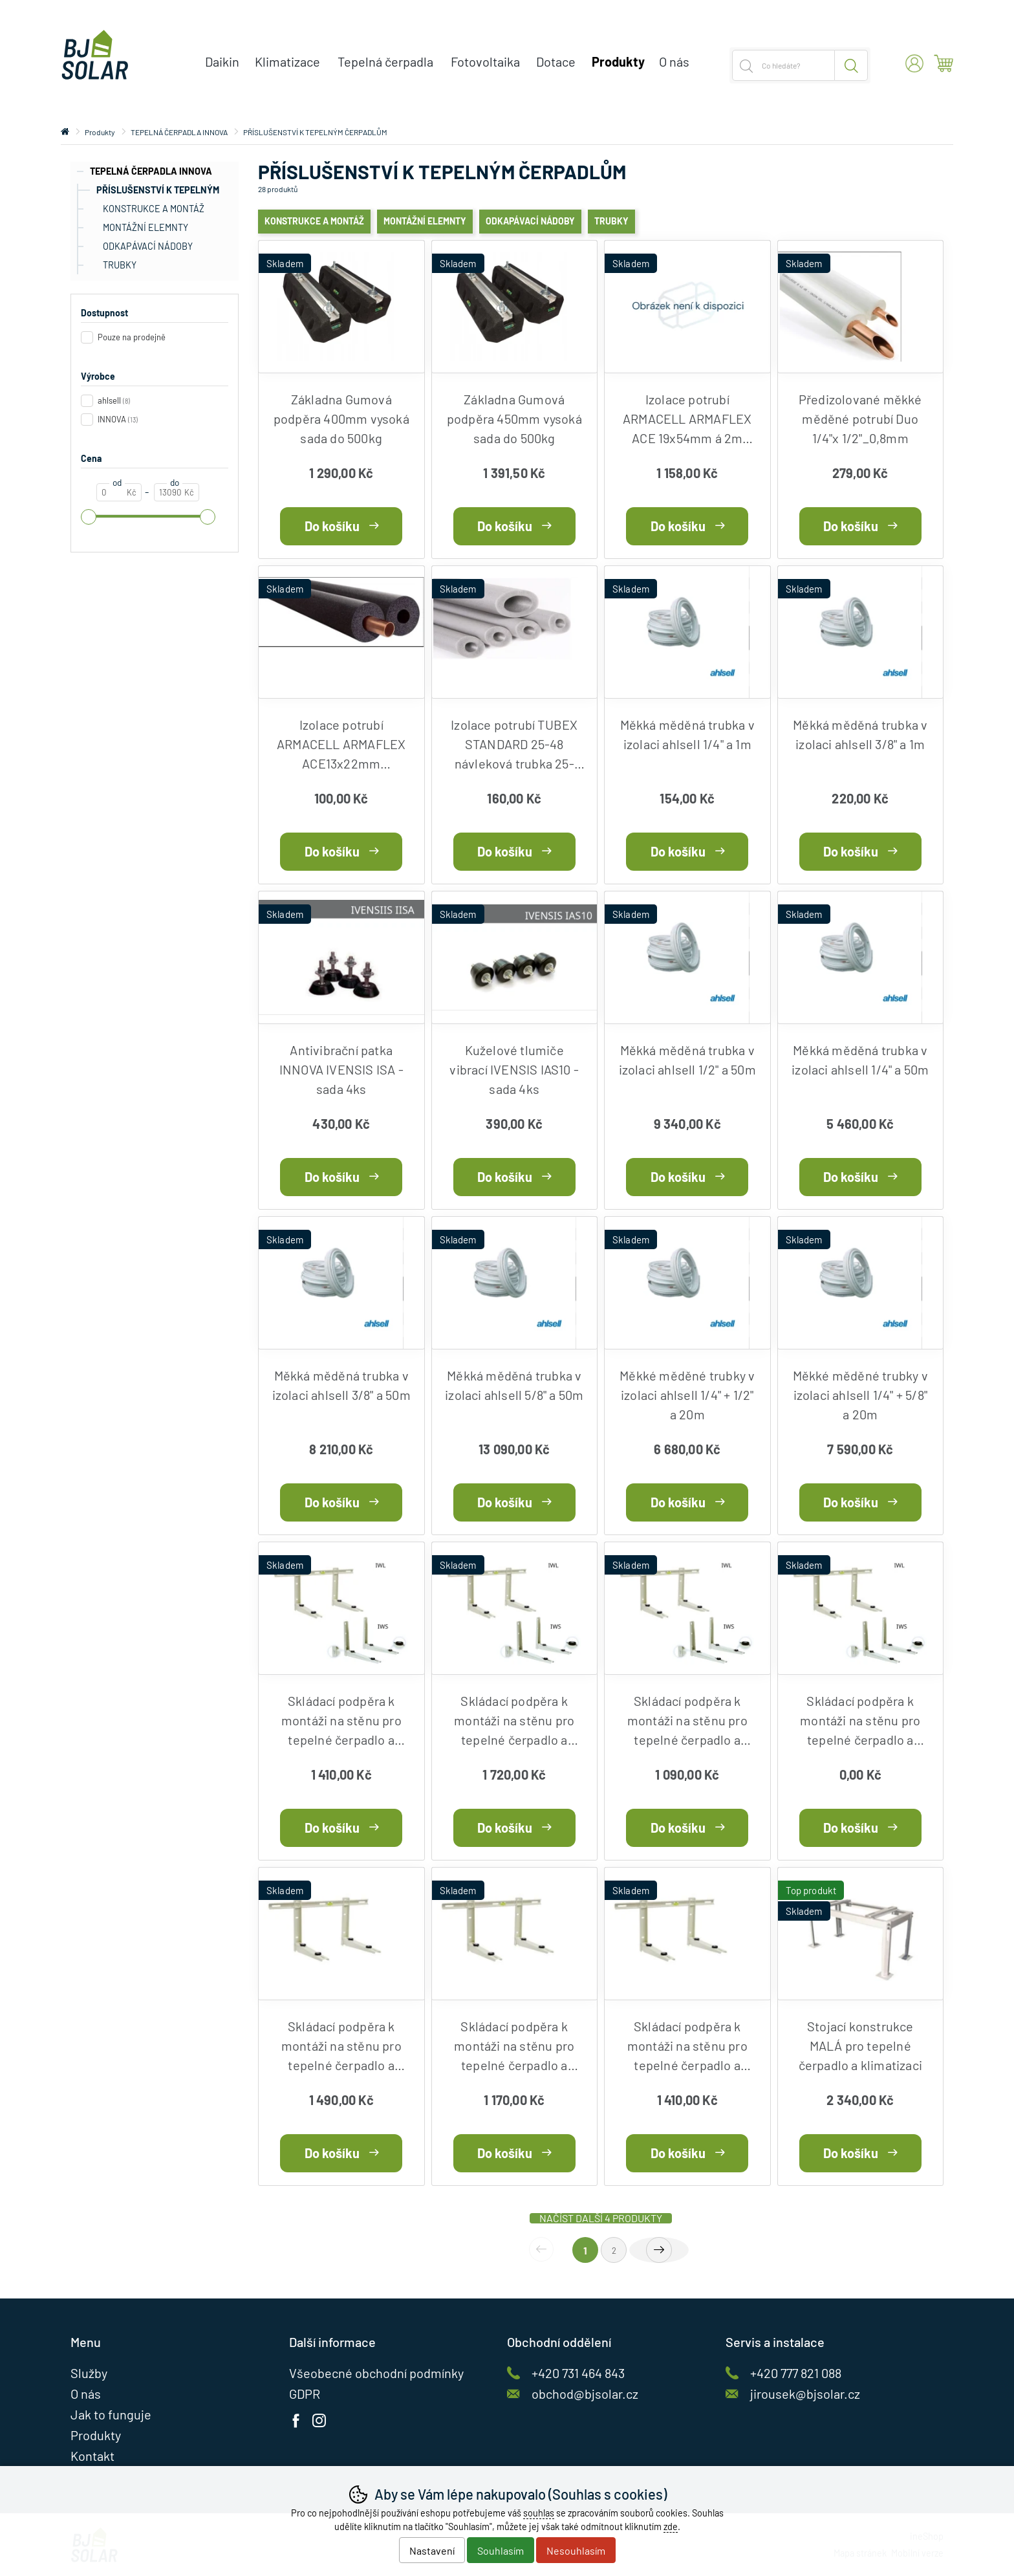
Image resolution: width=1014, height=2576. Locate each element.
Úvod (65, 132)
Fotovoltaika (485, 61)
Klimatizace (287, 61)
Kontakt (92, 2455)
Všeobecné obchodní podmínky (376, 2373)
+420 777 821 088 (795, 2373)
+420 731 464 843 (578, 2373)
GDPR (304, 2393)
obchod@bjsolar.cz (585, 2393)
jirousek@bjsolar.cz (805, 2393)
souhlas (538, 2512)
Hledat (851, 65)
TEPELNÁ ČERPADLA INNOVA (151, 171)
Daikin (222, 61)
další (659, 2250)
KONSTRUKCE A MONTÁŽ (153, 208)
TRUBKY (119, 264)
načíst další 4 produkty (600, 2218)
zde (670, 2526)
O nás (674, 61)
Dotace (556, 61)
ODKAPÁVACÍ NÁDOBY (148, 246)
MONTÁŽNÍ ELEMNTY (145, 227)
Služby (88, 2373)
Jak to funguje (110, 2414)
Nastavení (432, 2550)
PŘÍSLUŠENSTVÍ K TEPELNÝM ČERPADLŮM (148, 191)
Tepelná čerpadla (385, 61)
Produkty (100, 131)
